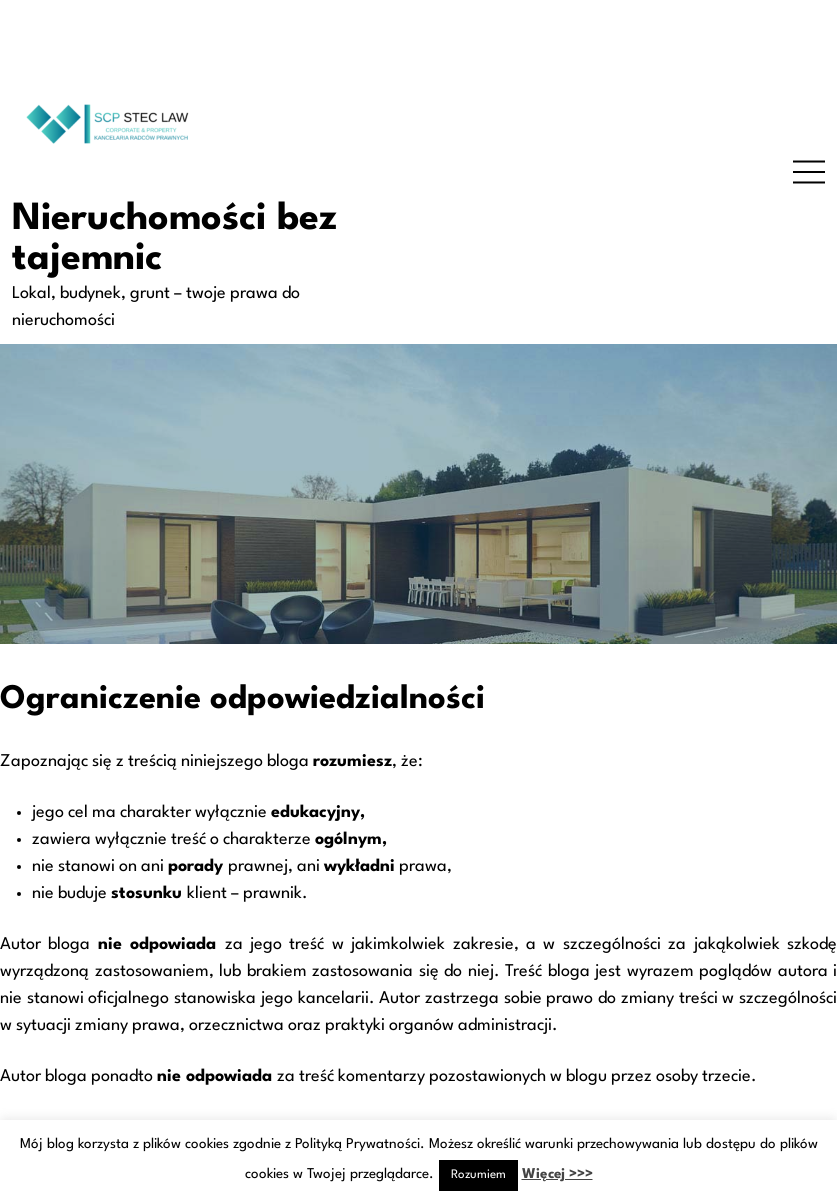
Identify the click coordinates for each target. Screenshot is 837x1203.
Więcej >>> (557, 1174)
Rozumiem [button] (478, 1175)
